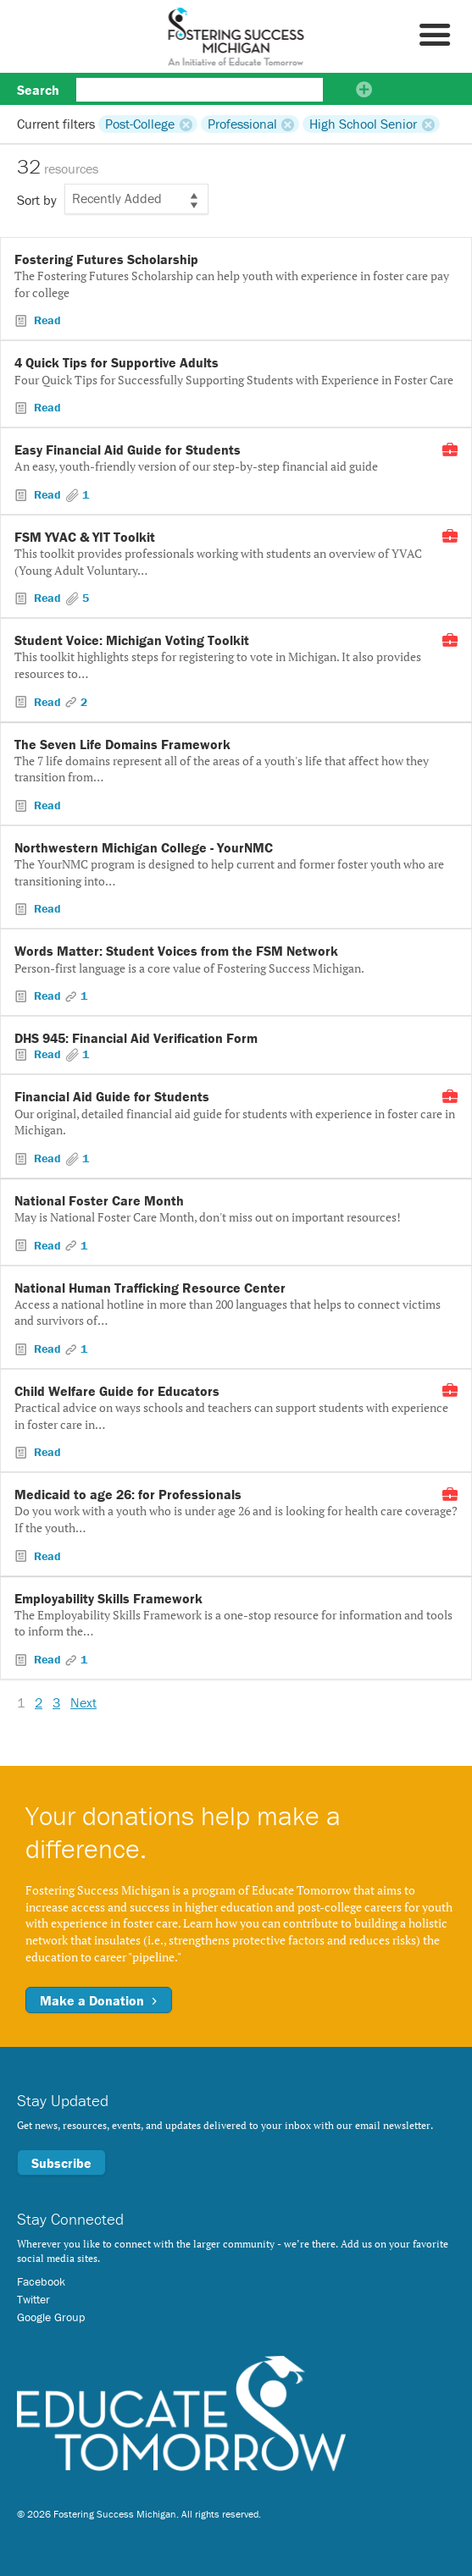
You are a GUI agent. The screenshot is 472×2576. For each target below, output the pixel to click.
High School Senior (363, 123)
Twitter (33, 2299)
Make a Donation (99, 2000)
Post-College (140, 123)
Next (83, 1702)
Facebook (41, 2281)
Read (46, 320)
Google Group (51, 2317)
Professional (242, 123)
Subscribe (61, 2162)
